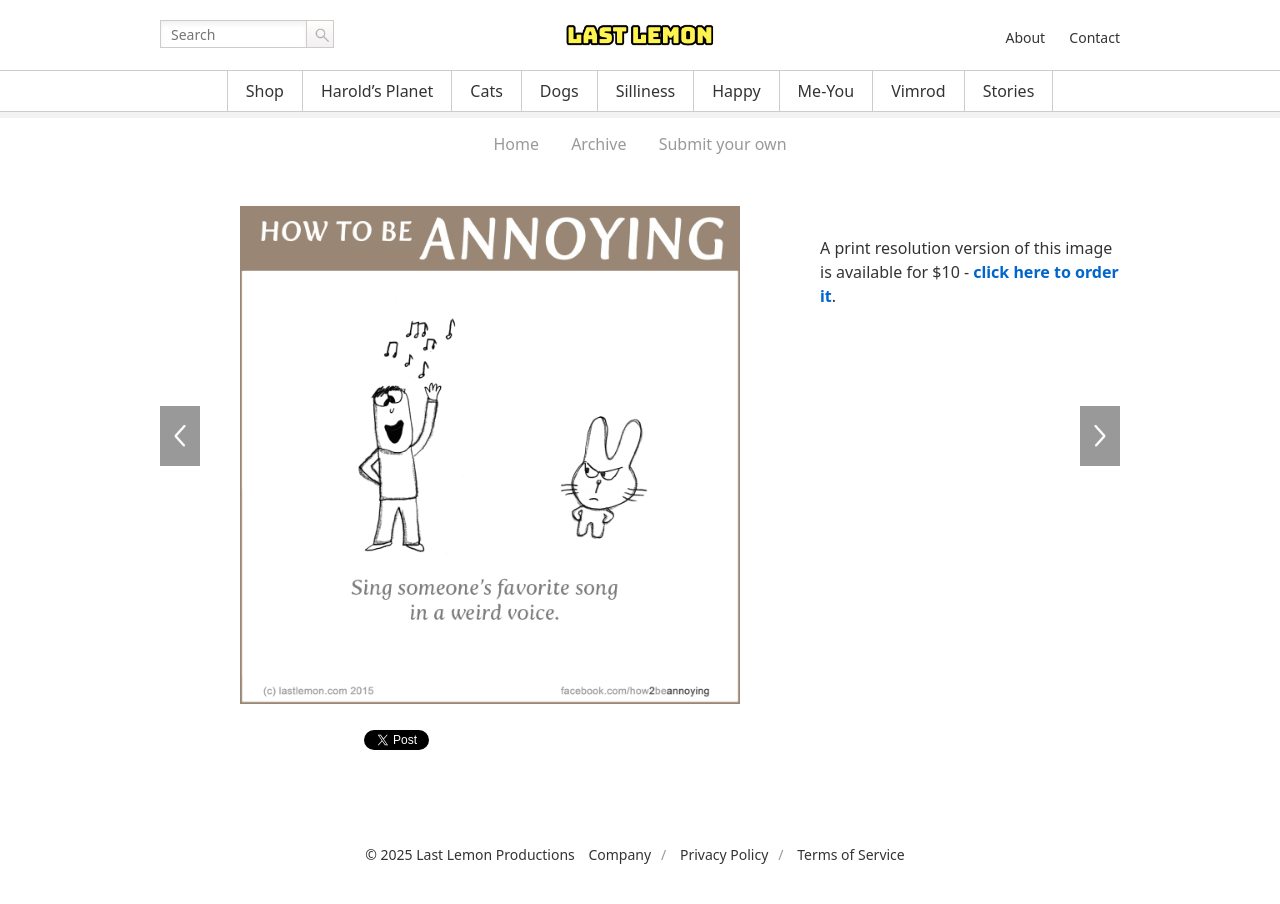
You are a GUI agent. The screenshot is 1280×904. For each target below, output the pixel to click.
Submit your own (723, 144)
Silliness (646, 91)
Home (516, 144)
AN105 (180, 436)
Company (619, 854)
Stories (1009, 91)
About (1025, 37)
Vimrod (918, 91)
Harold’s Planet (377, 91)
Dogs (559, 91)
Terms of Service (851, 854)
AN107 (1100, 436)
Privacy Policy (724, 854)
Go (320, 34)
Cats (486, 91)
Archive (598, 144)
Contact (1094, 37)
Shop (265, 91)
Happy (736, 91)
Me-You (826, 91)
